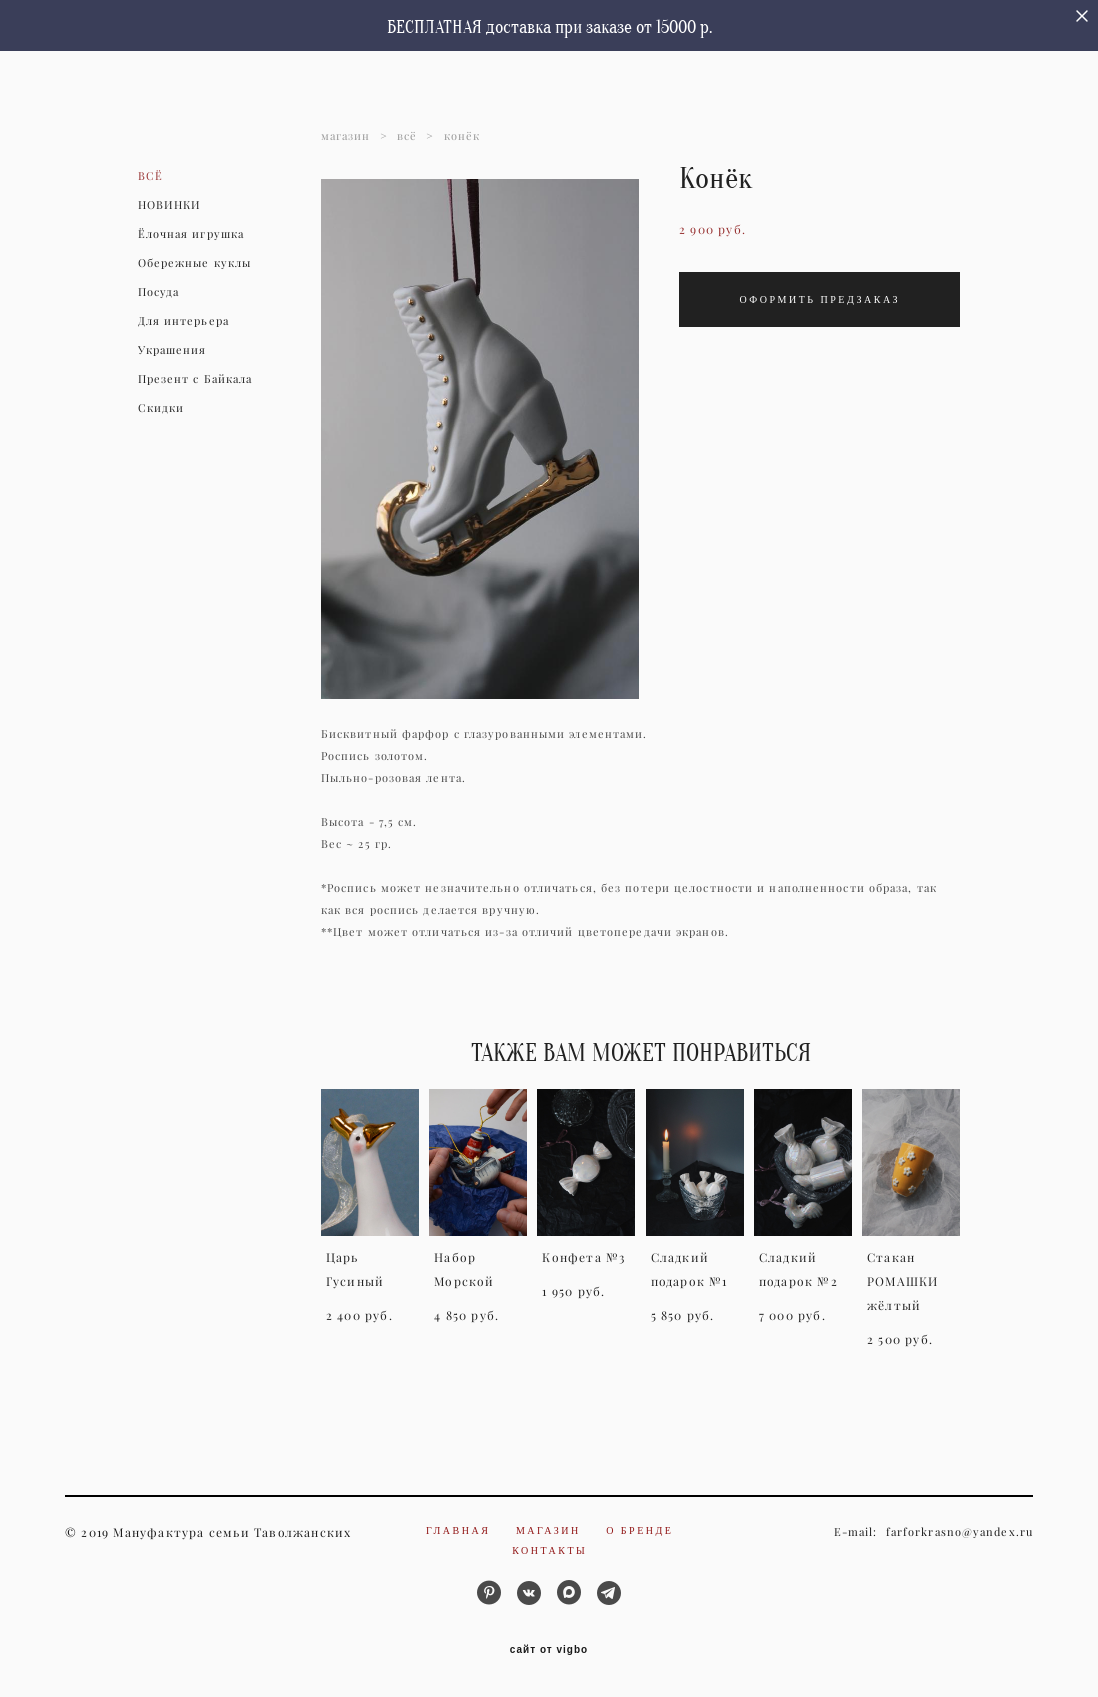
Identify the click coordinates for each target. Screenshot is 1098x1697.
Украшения (172, 350)
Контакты (549, 1550)
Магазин (548, 1530)
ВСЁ (150, 176)
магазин (346, 136)
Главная (458, 1530)
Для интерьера (183, 321)
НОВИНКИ (170, 205)
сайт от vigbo (549, 1650)
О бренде (639, 1530)
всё (407, 136)
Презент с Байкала (195, 379)
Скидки (161, 408)
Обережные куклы (195, 263)
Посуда (159, 292)
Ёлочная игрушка (191, 234)
